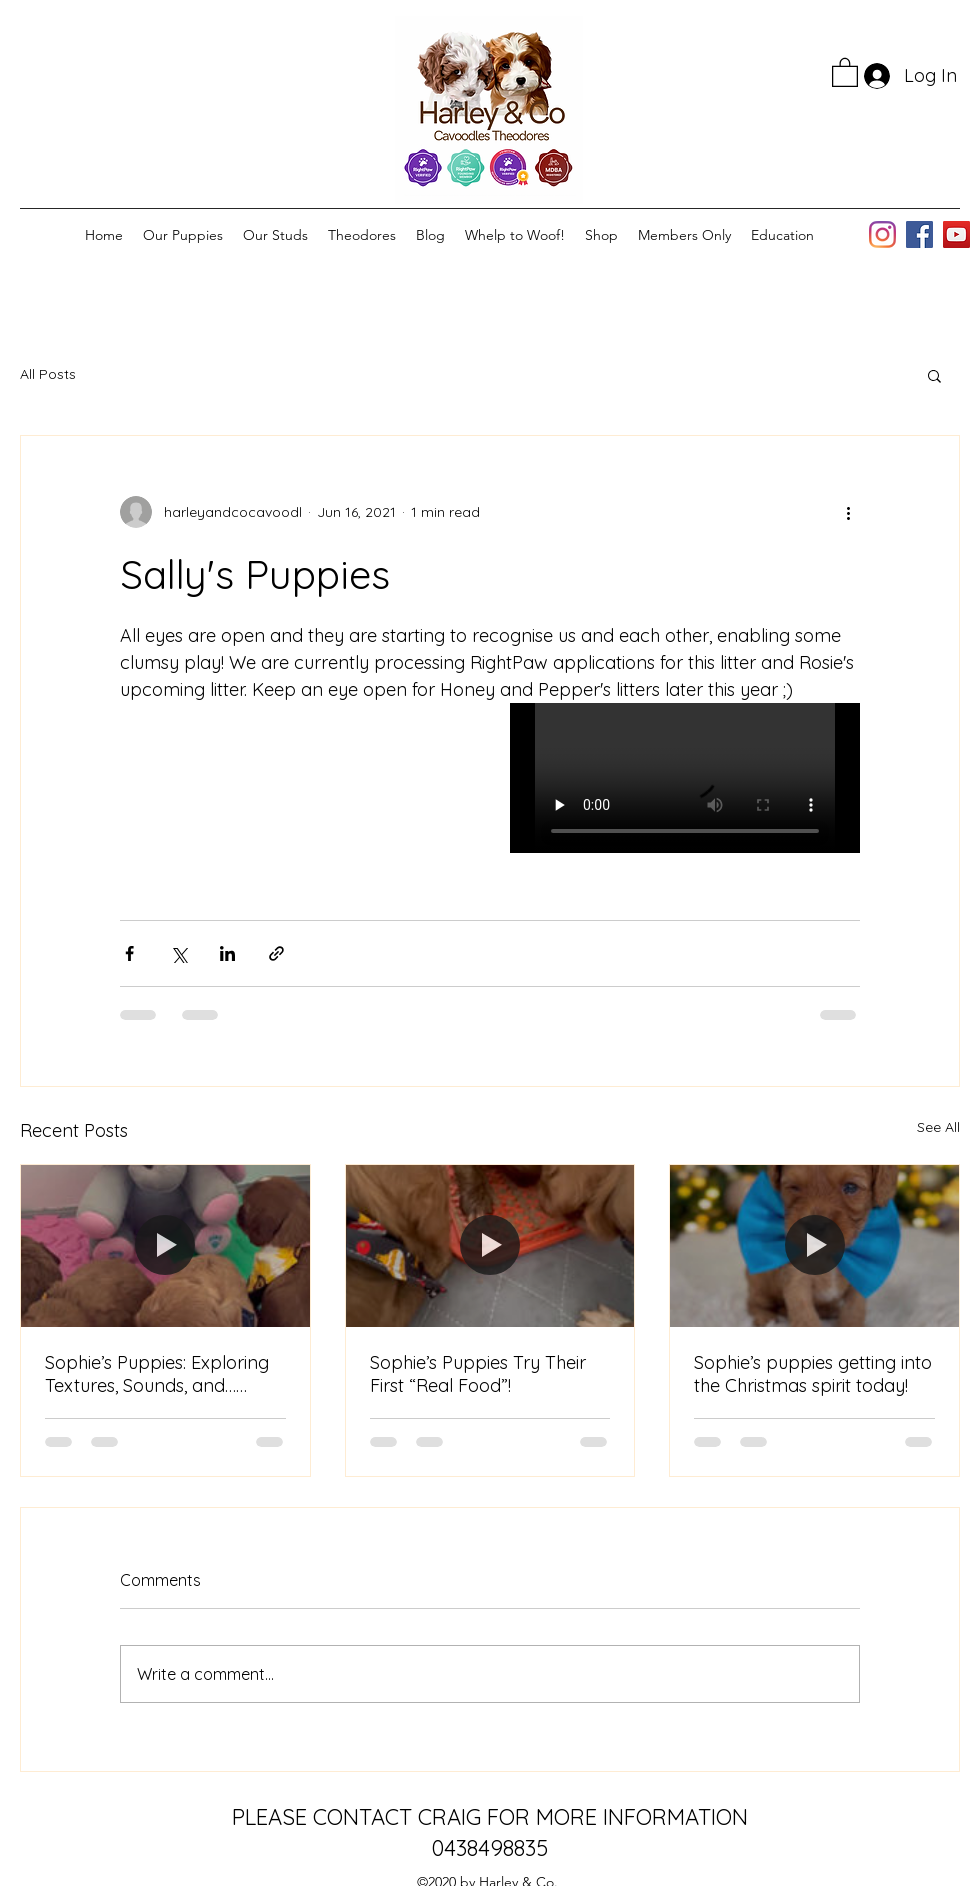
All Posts (48, 374)
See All (938, 1127)
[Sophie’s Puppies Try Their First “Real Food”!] (490, 1246)
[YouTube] (956, 234)
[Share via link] (276, 953)
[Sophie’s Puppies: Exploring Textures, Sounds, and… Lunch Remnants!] (165, 1246)
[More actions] (848, 512)
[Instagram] (882, 234)
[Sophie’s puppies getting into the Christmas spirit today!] (814, 1246)
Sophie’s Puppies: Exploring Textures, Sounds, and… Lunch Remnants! (157, 1374)
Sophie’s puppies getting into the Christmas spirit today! (813, 1374)
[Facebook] (919, 234)
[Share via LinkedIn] (227, 953)
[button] (845, 71)
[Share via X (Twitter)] (178, 953)
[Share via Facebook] (129, 953)
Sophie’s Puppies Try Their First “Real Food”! (478, 1374)
